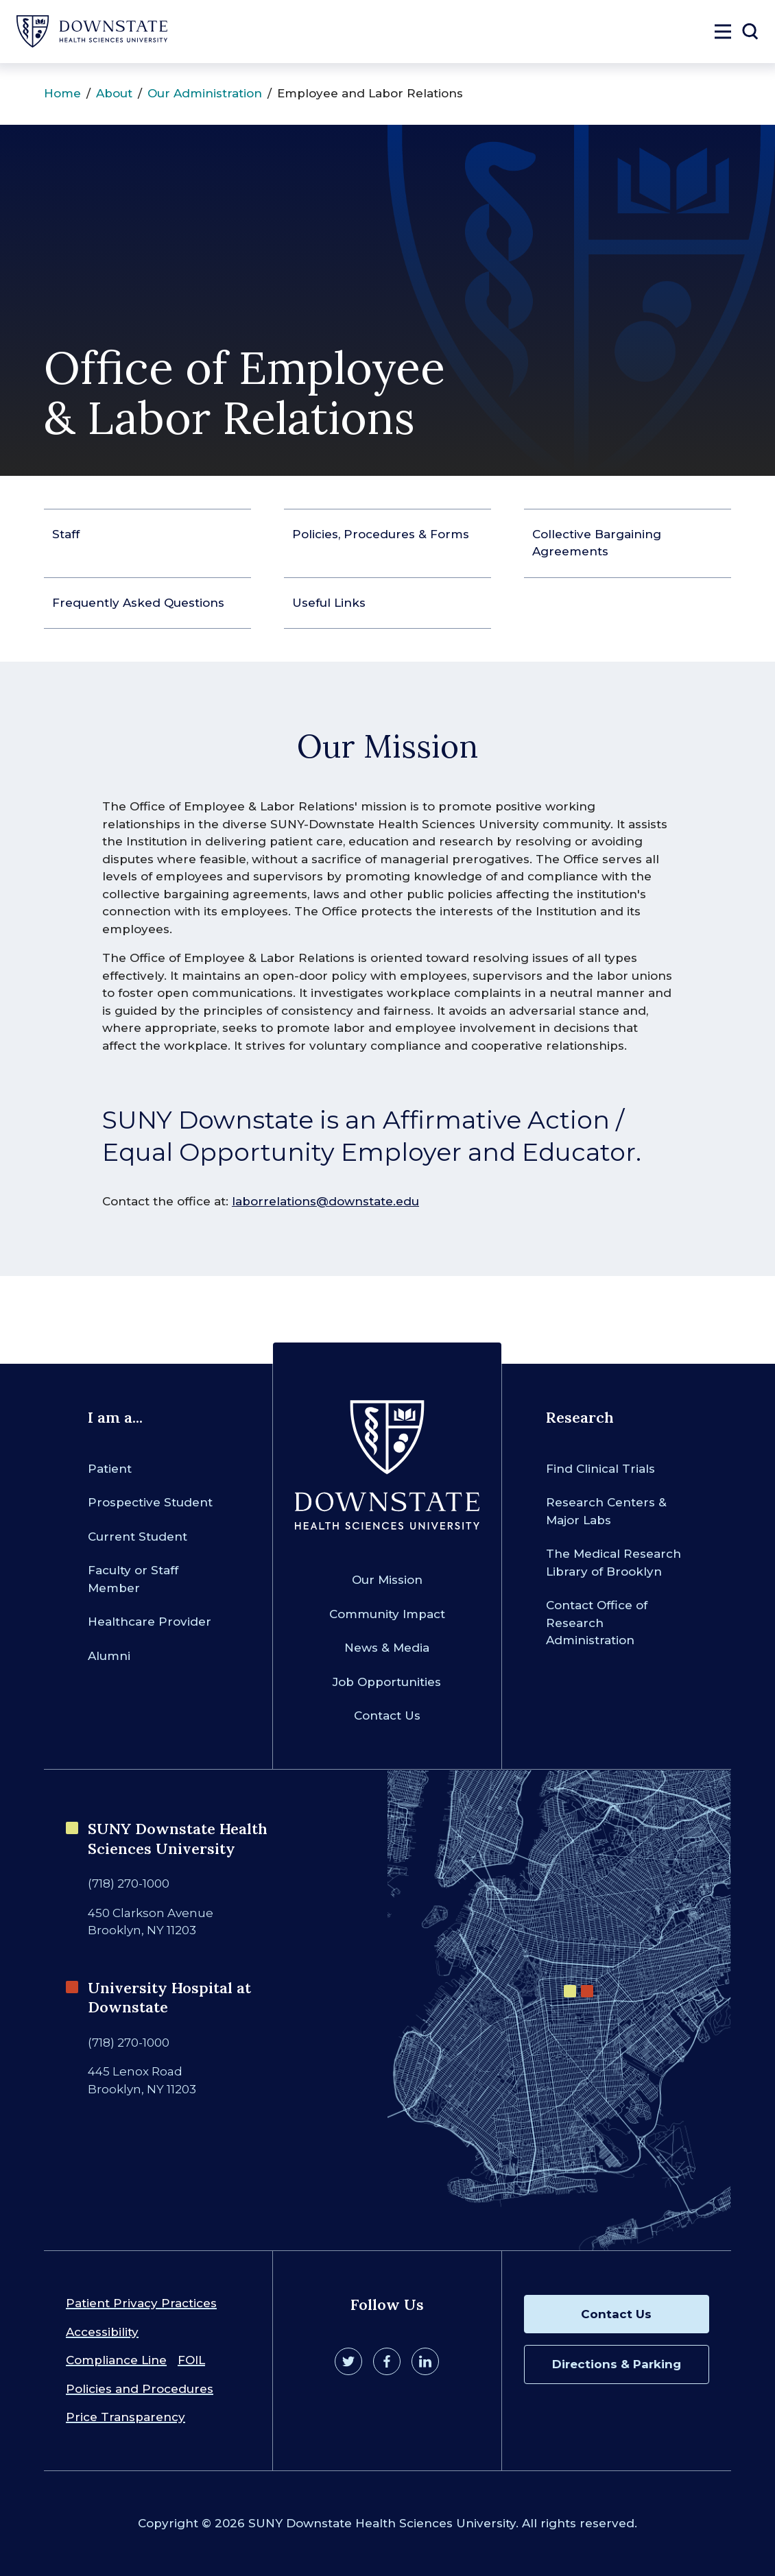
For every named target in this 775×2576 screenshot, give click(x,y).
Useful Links (329, 603)
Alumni (109, 1656)
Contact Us (387, 1715)
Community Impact (387, 1614)
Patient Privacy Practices (141, 2303)
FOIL (191, 2360)
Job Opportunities (387, 1682)
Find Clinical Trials (600, 1469)
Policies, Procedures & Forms (380, 534)
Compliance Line (116, 2360)
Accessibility (102, 2332)
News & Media (386, 1647)
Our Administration (204, 93)
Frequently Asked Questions (138, 603)
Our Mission (387, 1580)
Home (62, 93)
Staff (66, 534)
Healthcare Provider (149, 1621)
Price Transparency (125, 2417)
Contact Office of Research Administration (596, 1622)
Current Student (137, 1536)
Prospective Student (150, 1502)
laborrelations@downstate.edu (325, 1201)
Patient (110, 1469)
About (114, 93)
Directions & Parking (616, 2364)
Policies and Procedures (139, 2389)
